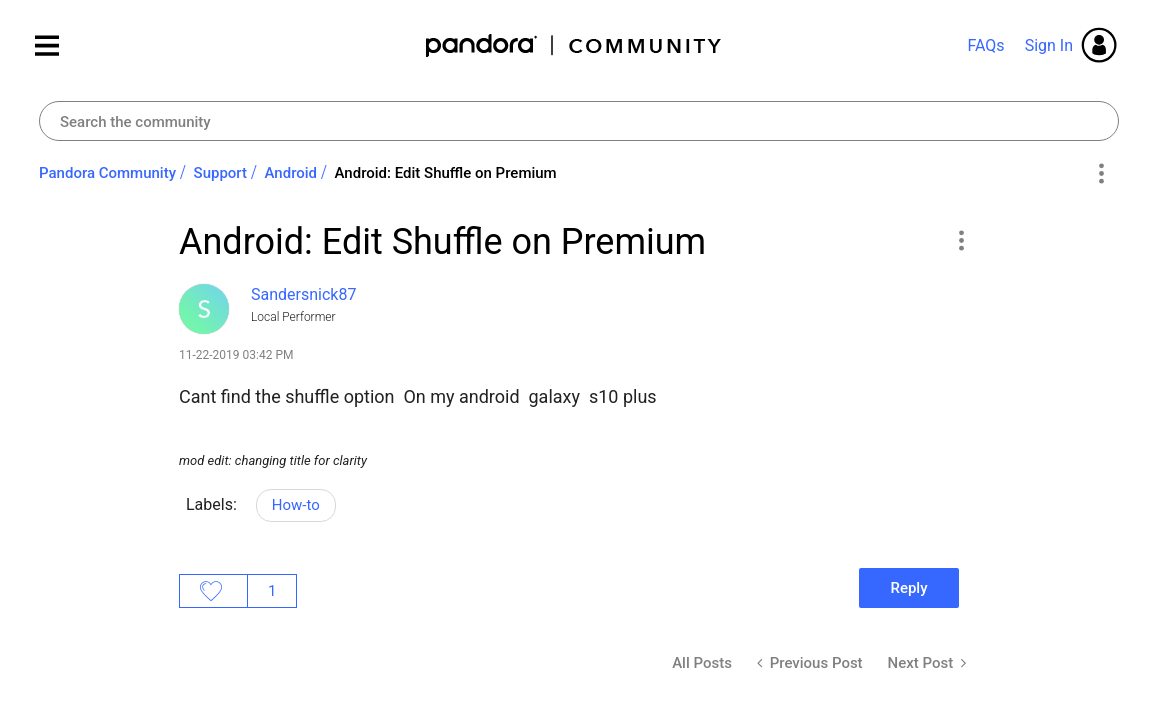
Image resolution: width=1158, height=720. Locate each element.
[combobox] (579, 121)
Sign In (1049, 45)
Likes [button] (213, 591)
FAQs (985, 45)
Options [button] (1100, 174)
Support (220, 173)
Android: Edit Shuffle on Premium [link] (446, 173)
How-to (296, 505)
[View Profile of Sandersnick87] (303, 294)
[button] (960, 240)
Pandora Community (574, 45)
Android (291, 173)
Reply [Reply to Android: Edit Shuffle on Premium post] (908, 588)
